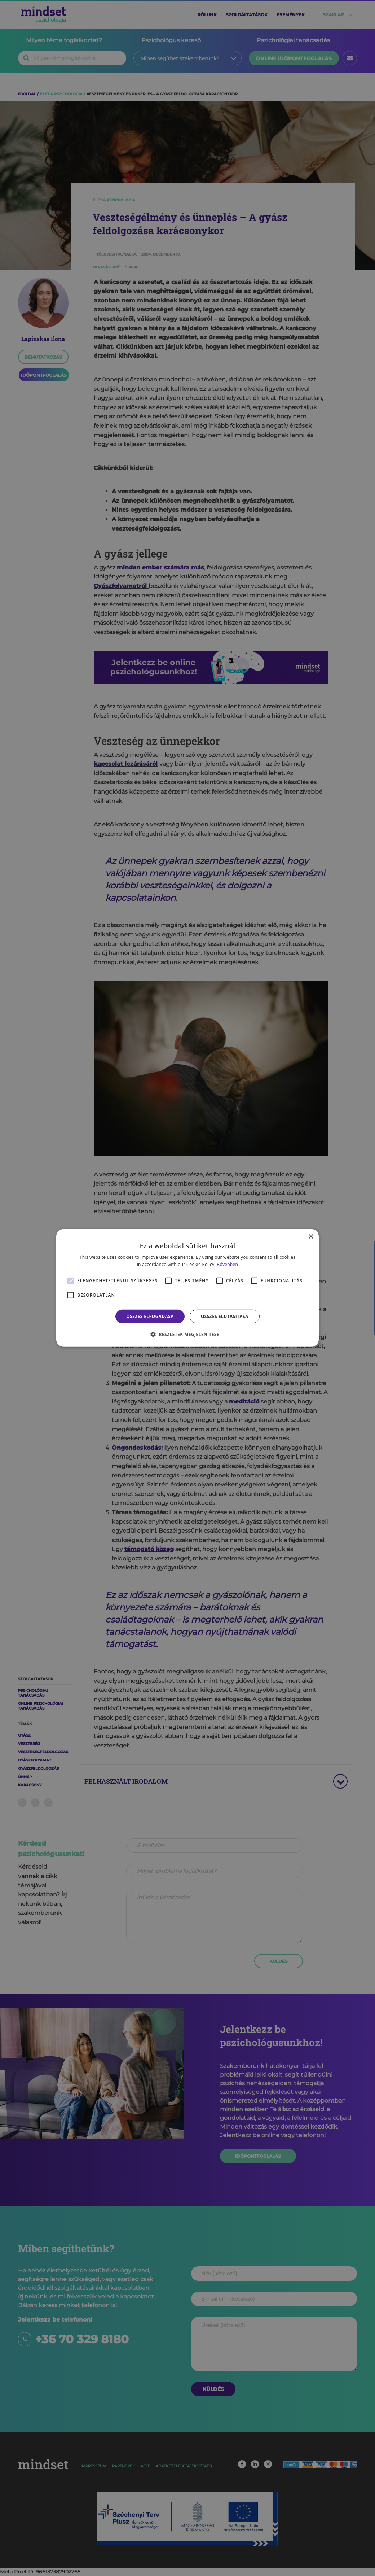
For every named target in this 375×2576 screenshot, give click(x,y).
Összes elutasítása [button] (224, 1316)
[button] (187, 1334)
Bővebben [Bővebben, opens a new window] (227, 1264)
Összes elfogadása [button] (150, 1316)
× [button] (310, 1237)
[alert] (187, 1288)
